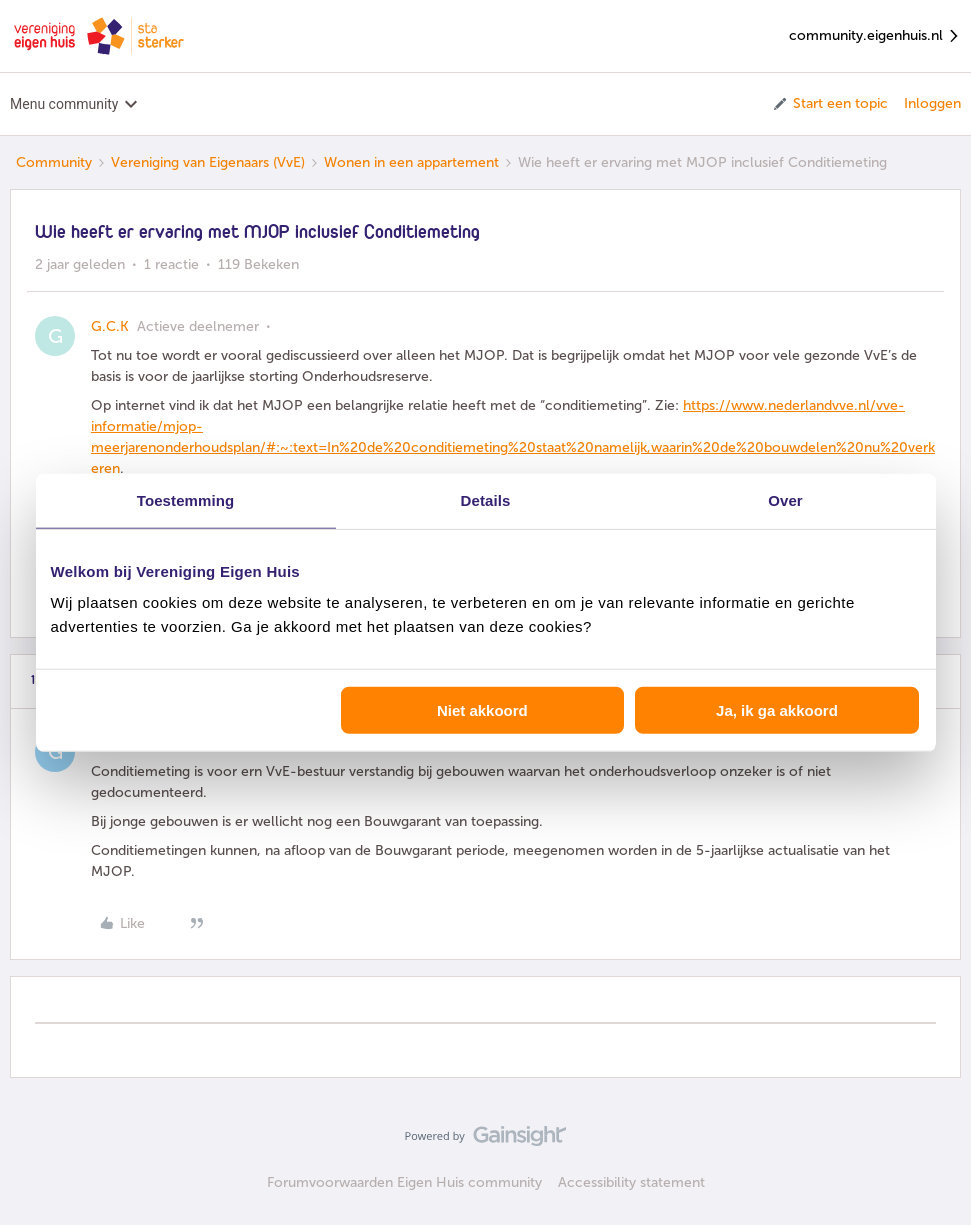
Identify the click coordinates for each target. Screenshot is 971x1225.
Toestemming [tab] (186, 499)
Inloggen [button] (932, 103)
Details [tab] (486, 499)
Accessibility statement (631, 1182)
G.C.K (110, 326)
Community (54, 162)
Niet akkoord (482, 710)
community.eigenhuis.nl (875, 36)
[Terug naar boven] (931, 1153)
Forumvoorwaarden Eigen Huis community (404, 1182)
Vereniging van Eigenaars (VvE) (208, 162)
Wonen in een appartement (411, 162)
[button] (829, 104)
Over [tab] (785, 499)
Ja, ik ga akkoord (777, 710)
